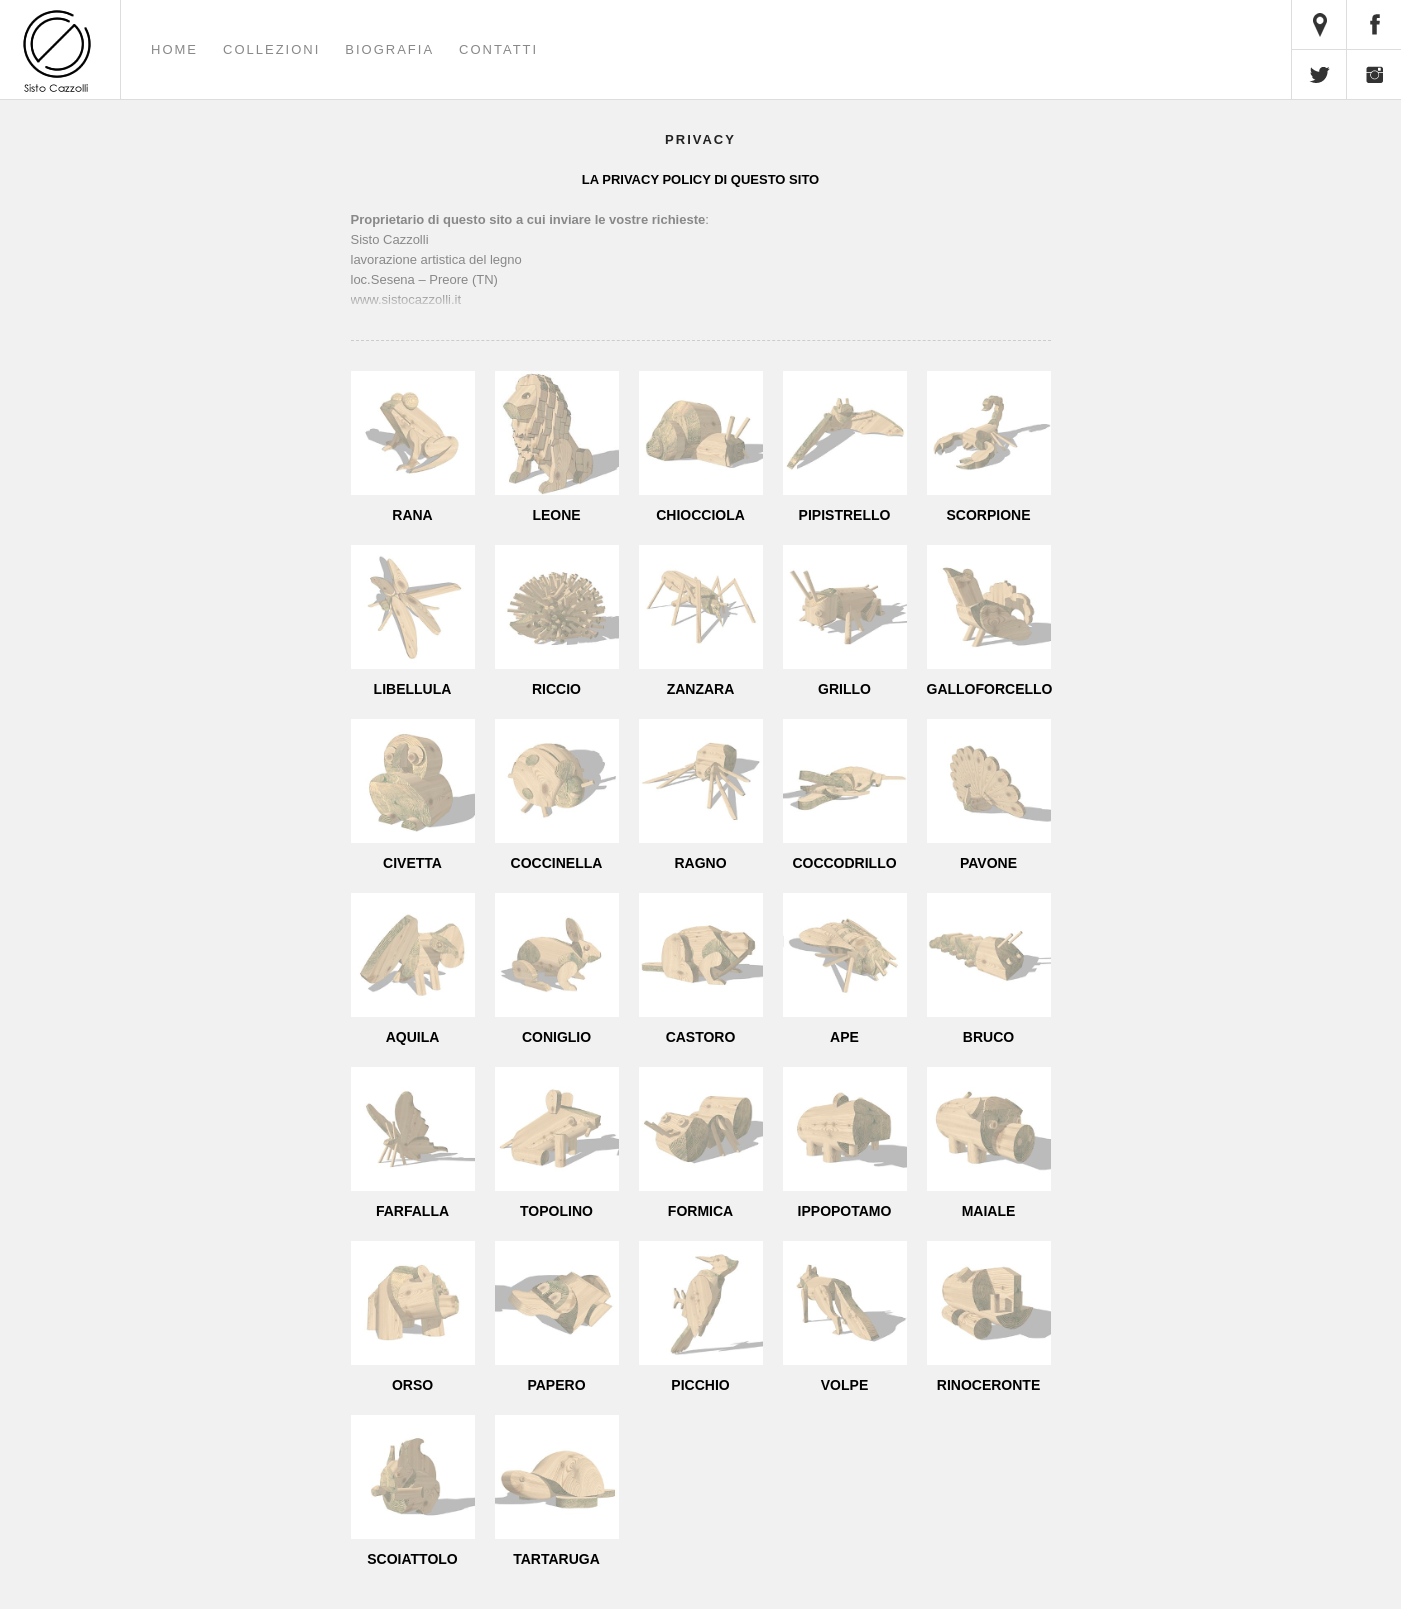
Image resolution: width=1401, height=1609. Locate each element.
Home (174, 49)
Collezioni (271, 49)
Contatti (498, 49)
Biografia (389, 49)
